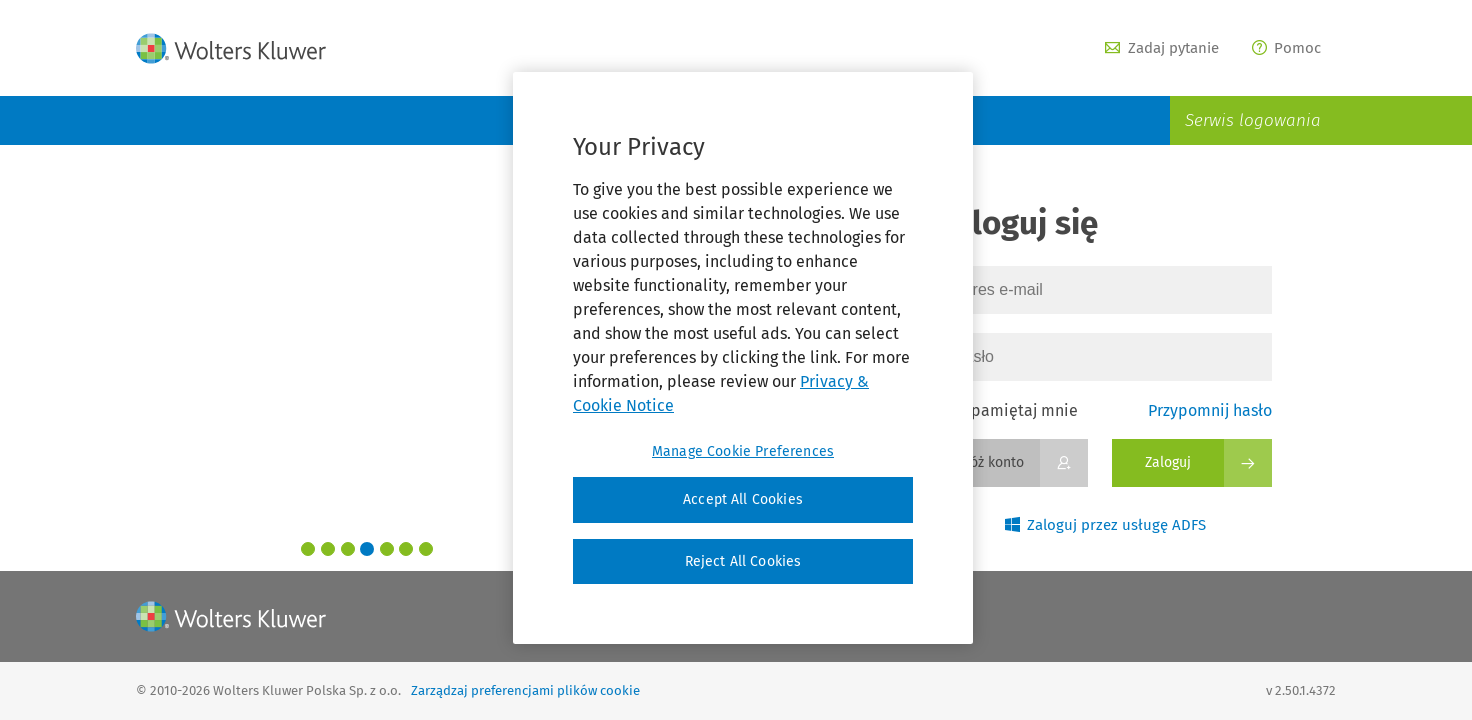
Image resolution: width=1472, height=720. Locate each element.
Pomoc (1287, 48)
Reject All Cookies (743, 561)
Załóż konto (987, 462)
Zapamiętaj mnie (1007, 410)
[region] (743, 358)
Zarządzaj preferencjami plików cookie (525, 690)
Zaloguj (1168, 462)
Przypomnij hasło (1210, 410)
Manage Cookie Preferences (743, 451)
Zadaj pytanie (1162, 48)
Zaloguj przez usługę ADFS (1106, 525)
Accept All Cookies (743, 499)
